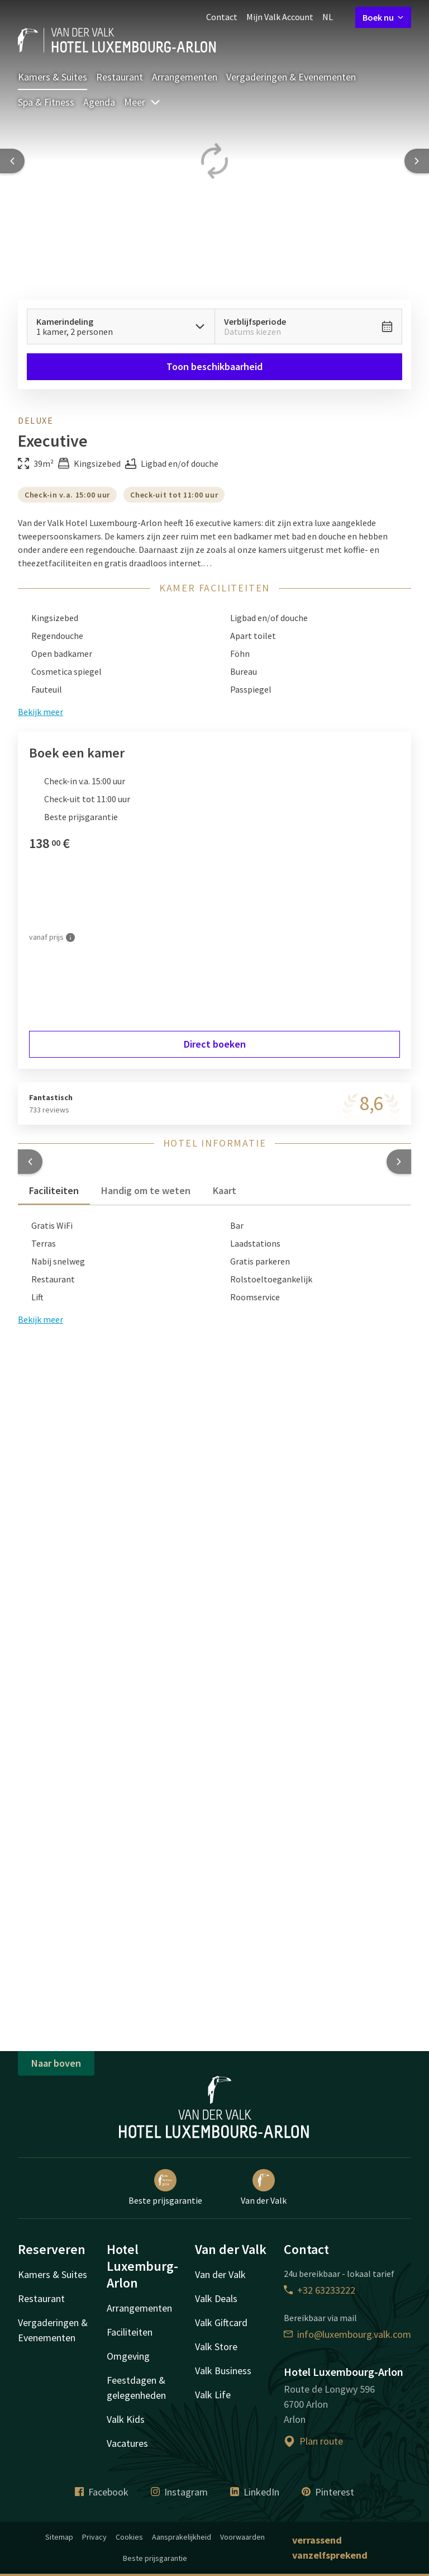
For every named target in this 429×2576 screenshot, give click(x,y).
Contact (221, 16)
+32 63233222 (319, 2290)
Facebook (101, 2491)
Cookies (129, 2537)
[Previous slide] (12, 161)
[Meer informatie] (70, 937)
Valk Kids (126, 2419)
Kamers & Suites (52, 76)
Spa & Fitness (46, 102)
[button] (30, 1161)
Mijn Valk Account (279, 16)
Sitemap (59, 2537)
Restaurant (119, 76)
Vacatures (127, 2443)
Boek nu (383, 17)
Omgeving (128, 2356)
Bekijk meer (40, 1319)
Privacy (94, 2537)
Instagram (179, 2491)
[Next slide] (416, 161)
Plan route (313, 2441)
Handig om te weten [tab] (145, 1190)
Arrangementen (184, 76)
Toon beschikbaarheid (214, 366)
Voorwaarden (242, 2537)
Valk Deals (216, 2298)
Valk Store (216, 2346)
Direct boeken (215, 1044)
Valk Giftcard (221, 2322)
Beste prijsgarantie (165, 2187)
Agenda (99, 102)
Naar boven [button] (56, 2063)
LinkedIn (254, 2491)
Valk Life (213, 2394)
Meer (142, 102)
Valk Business (223, 2370)
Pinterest (328, 2491)
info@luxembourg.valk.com (347, 2334)
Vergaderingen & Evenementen (291, 76)
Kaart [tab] (224, 1190)
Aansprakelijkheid (181, 2537)
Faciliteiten (129, 2332)
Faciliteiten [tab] (54, 1190)
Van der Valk (264, 2187)
